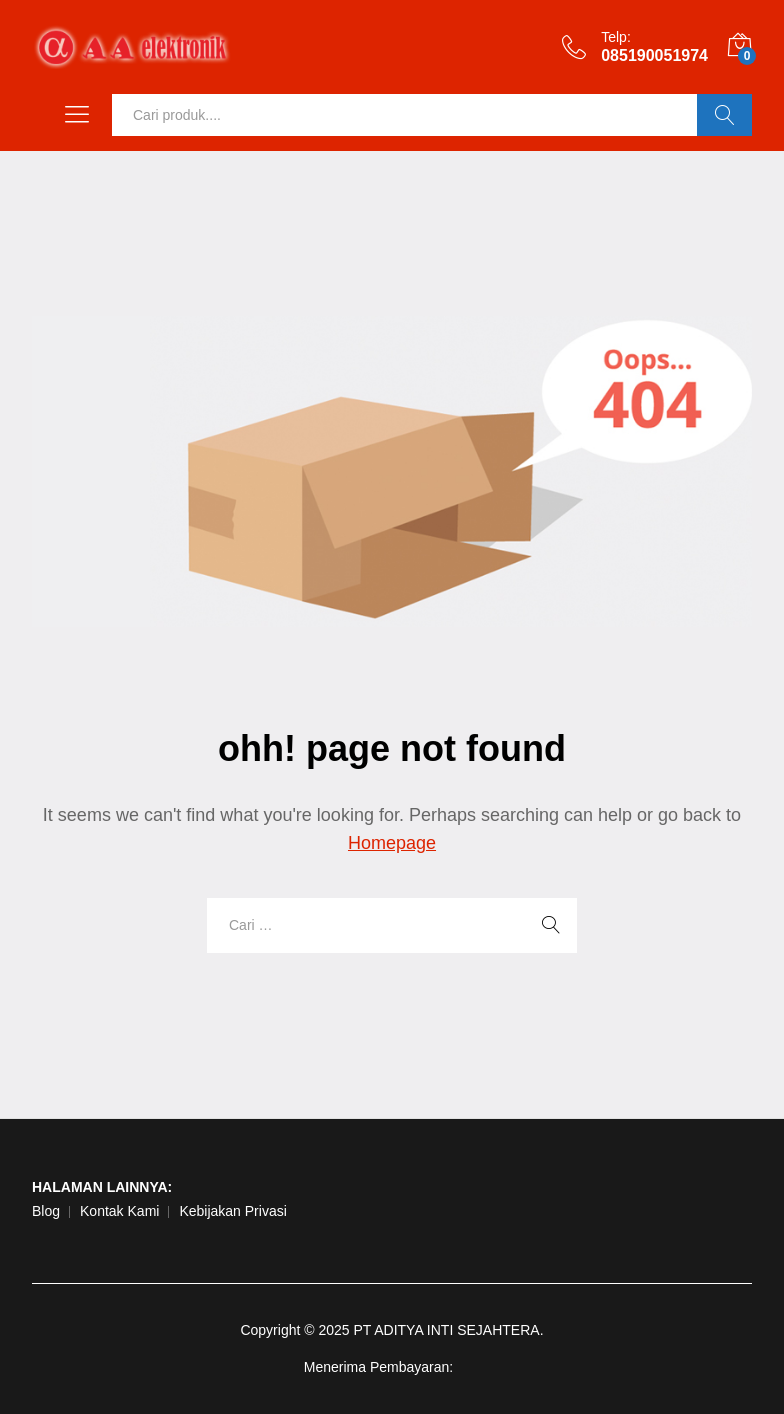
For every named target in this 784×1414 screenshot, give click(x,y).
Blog (46, 1211)
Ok (724, 115)
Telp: (616, 37)
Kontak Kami (119, 1211)
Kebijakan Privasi (232, 1211)
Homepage (392, 843)
